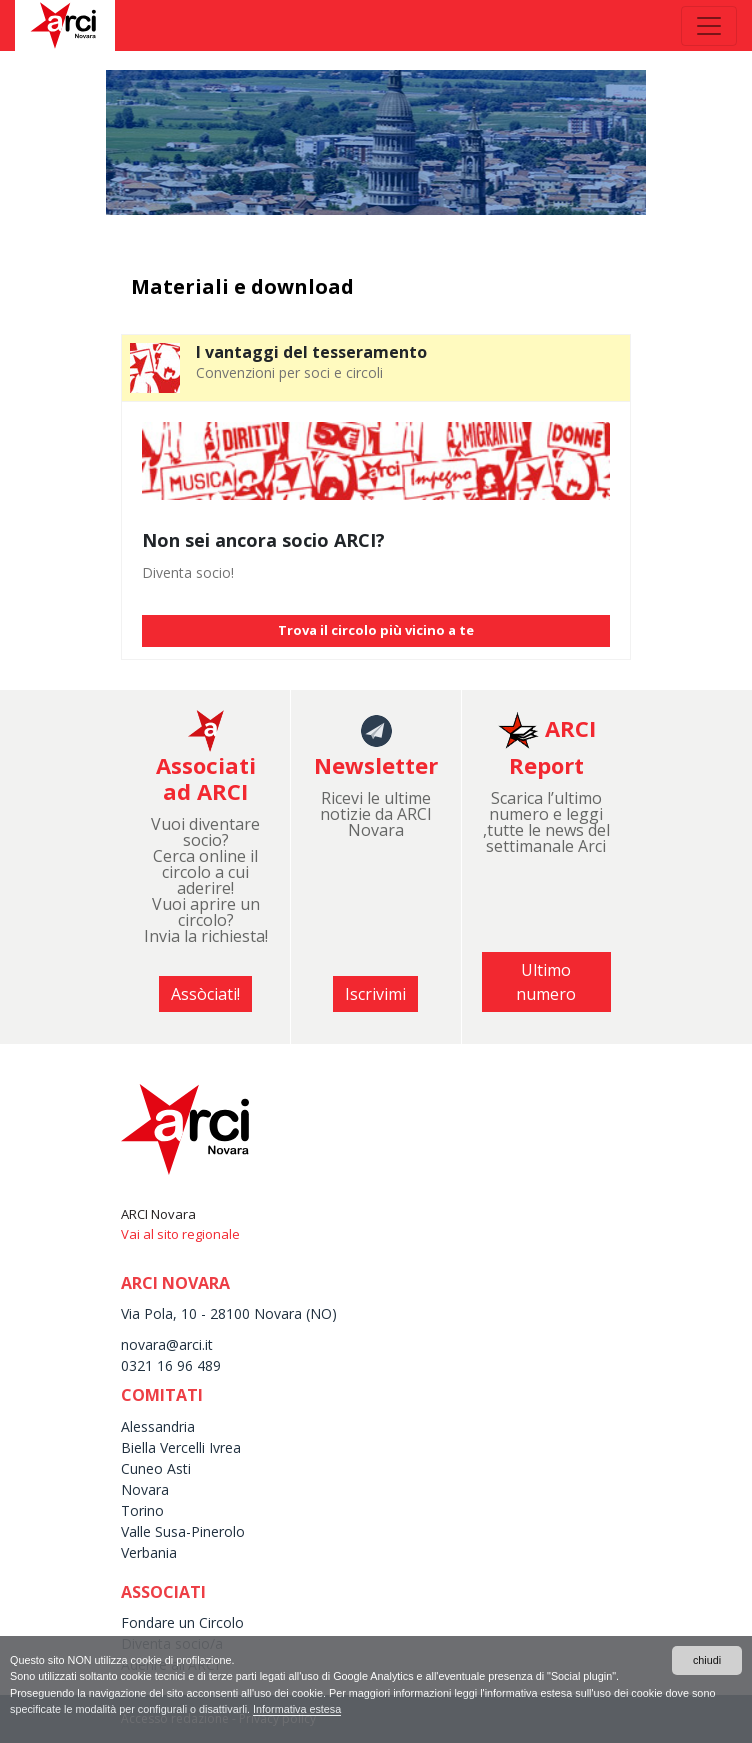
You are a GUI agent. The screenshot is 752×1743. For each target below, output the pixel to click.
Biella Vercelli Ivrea (181, 1447)
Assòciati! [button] (205, 994)
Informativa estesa (297, 1709)
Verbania (149, 1552)
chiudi (707, 1660)
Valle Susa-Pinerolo (183, 1531)
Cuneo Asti (156, 1468)
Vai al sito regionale (180, 1234)
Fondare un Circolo (182, 1622)
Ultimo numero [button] (546, 982)
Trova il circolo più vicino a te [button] (376, 630)
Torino (142, 1510)
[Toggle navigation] (709, 26)
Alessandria (158, 1426)
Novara (145, 1489)
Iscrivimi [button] (375, 994)
